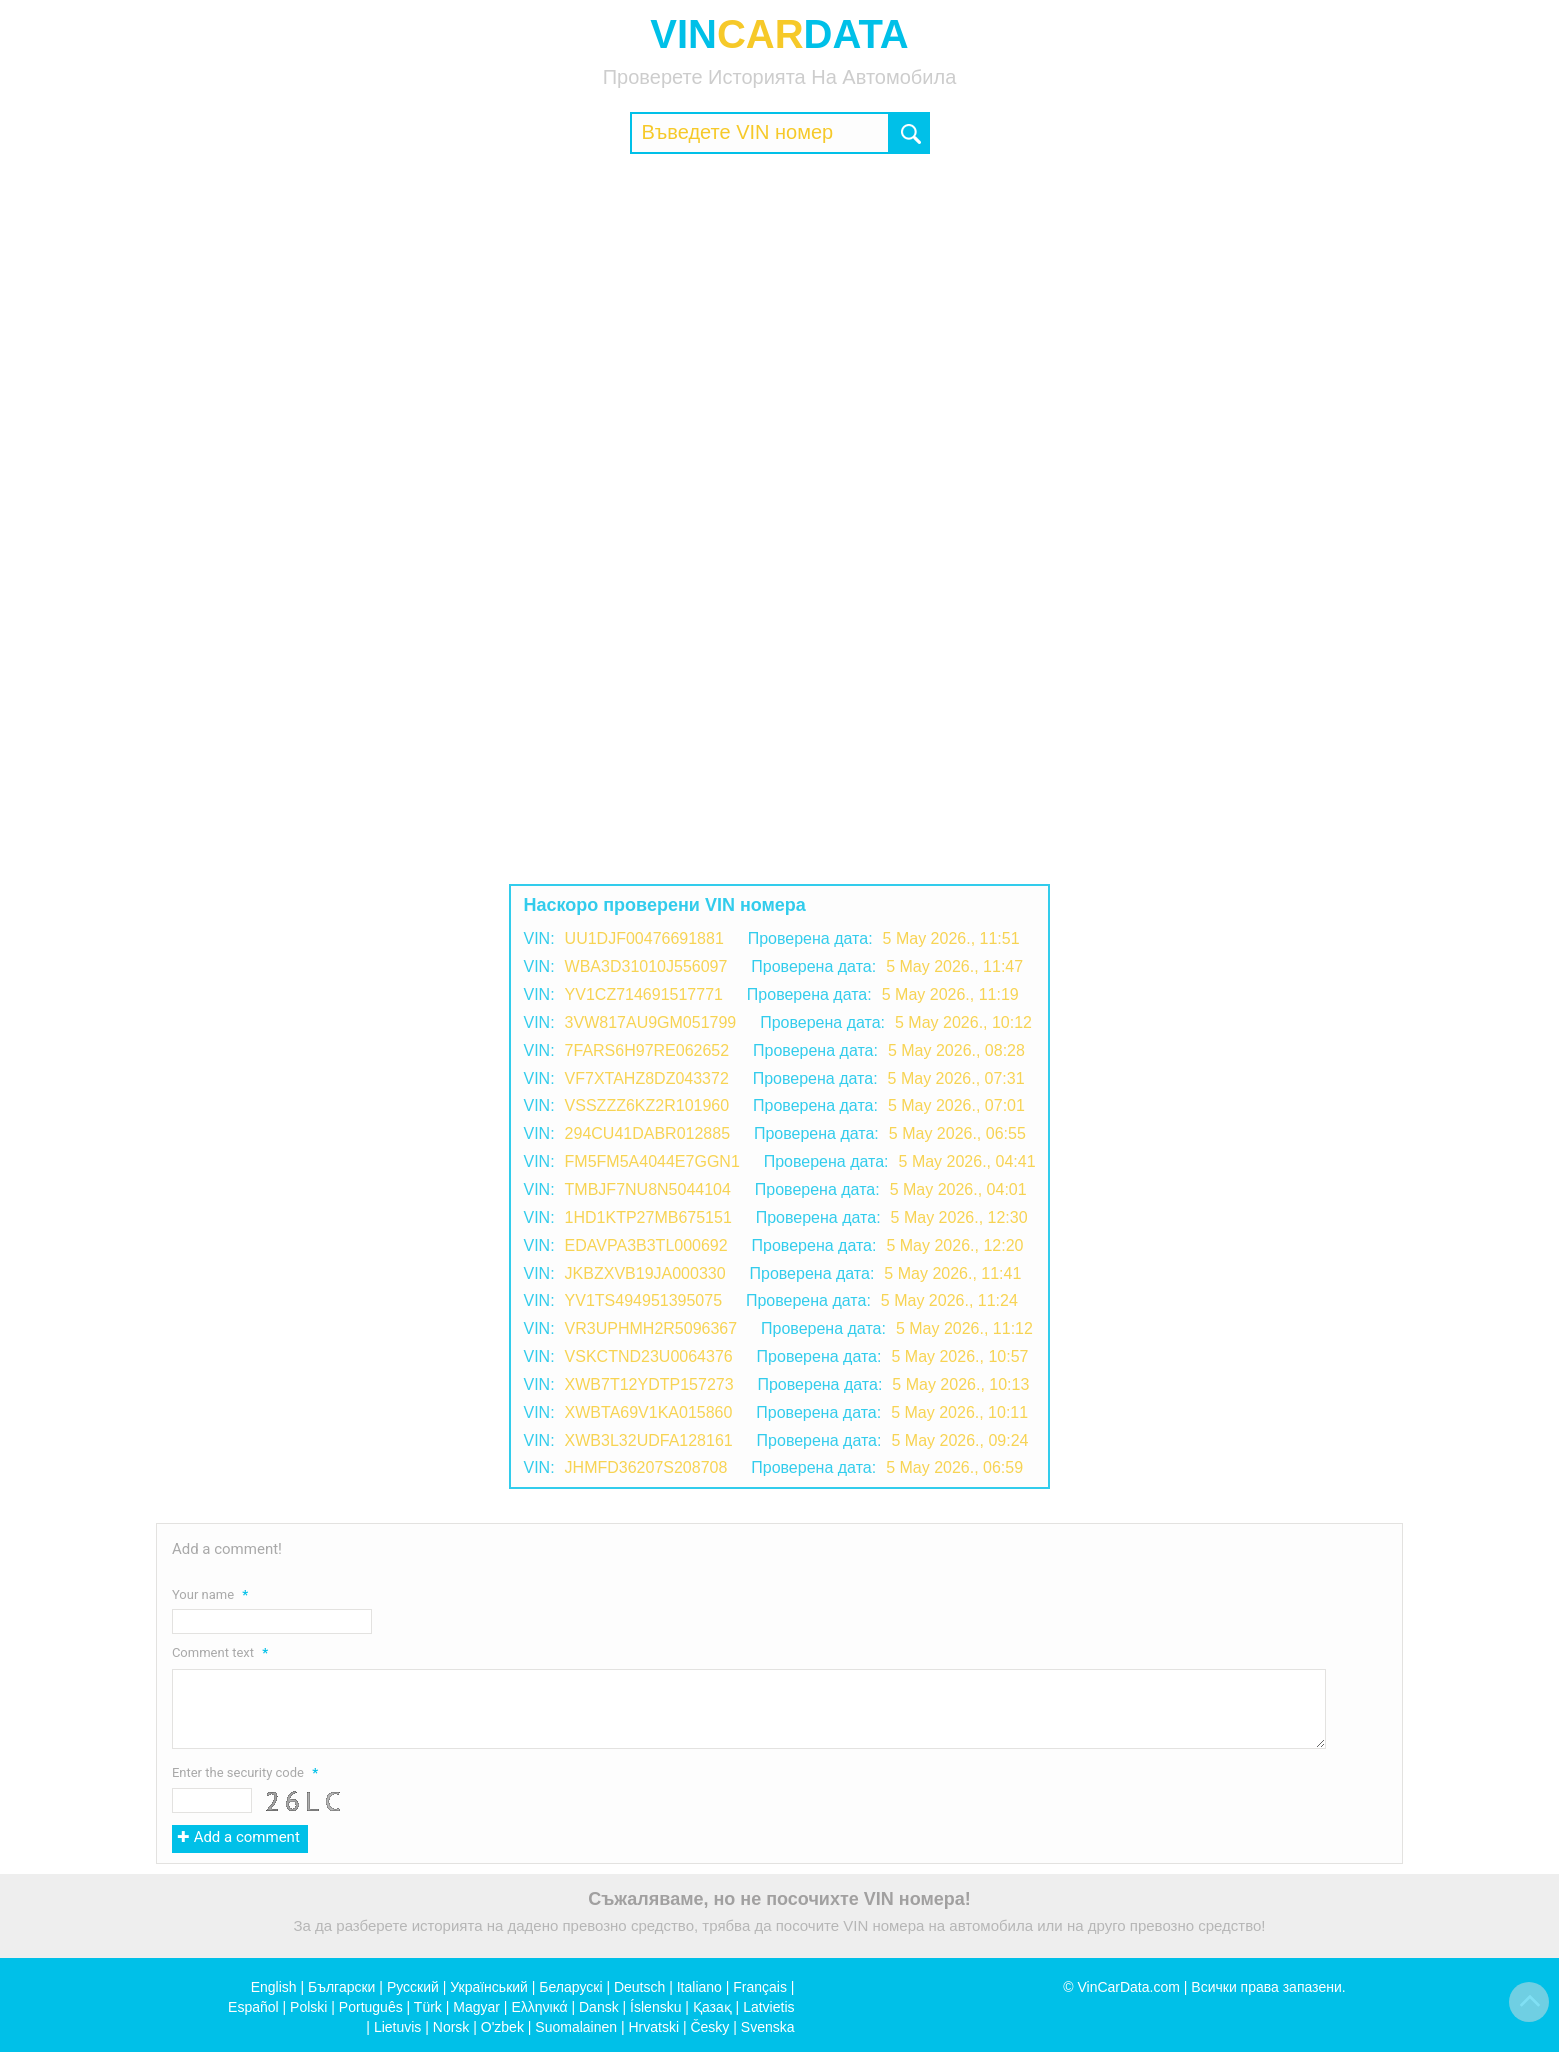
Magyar (476, 2007)
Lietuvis (397, 2027)
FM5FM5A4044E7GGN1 (652, 1161)
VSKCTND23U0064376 (649, 1356)
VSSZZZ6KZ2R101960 (647, 1105)
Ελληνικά (539, 2007)
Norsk (451, 2027)
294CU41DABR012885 (647, 1133)
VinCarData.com (1128, 1987)
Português (371, 2007)
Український (489, 1987)
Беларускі (570, 1987)
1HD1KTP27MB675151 (648, 1217)
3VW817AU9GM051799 (651, 1022)
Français (760, 1987)
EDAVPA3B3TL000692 (646, 1245)
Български (341, 1987)
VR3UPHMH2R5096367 (651, 1328)
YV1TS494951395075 (643, 1300)
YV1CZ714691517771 (644, 994)
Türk (428, 2007)
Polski (308, 2007)
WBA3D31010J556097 (646, 966)
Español (253, 2007)
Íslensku (655, 2007)
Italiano (699, 1987)
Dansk (599, 2007)
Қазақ (712, 2007)
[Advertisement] (780, 314)
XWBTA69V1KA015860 (649, 1412)
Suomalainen (576, 2027)
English (274, 1987)
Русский (413, 1987)
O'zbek (502, 2027)
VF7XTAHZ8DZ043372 (647, 1078)
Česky (709, 2027)
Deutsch (639, 1987)
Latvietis (768, 2007)
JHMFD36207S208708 (646, 1467)
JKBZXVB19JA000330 (645, 1273)
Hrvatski (653, 2027)
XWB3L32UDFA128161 (649, 1440)
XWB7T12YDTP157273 (649, 1384)
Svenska (768, 2027)
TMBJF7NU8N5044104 (648, 1189)
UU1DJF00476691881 (644, 938)
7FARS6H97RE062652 (647, 1050)
